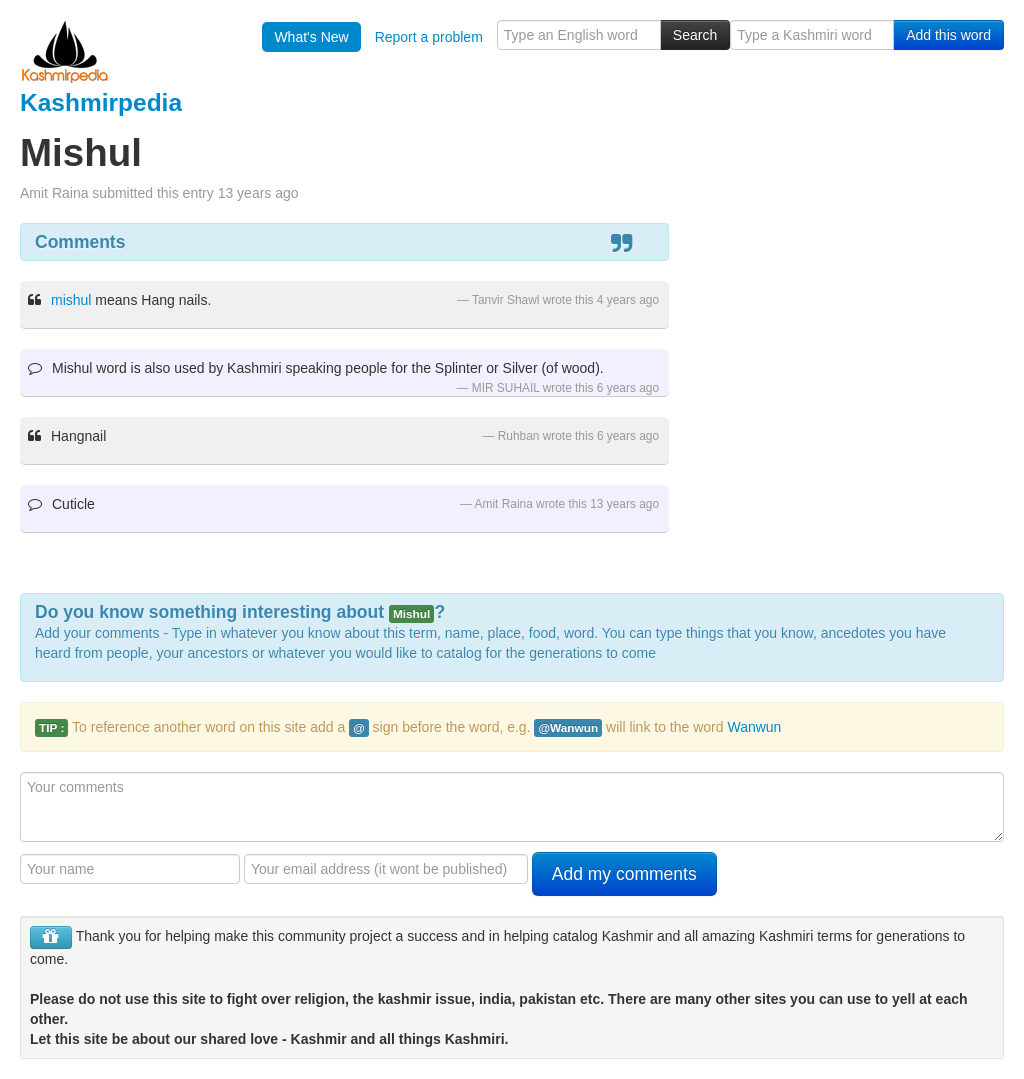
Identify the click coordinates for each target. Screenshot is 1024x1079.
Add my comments (624, 874)
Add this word (948, 35)
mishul (71, 300)
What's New (311, 37)
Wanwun (754, 727)
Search (695, 35)
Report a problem (429, 37)
